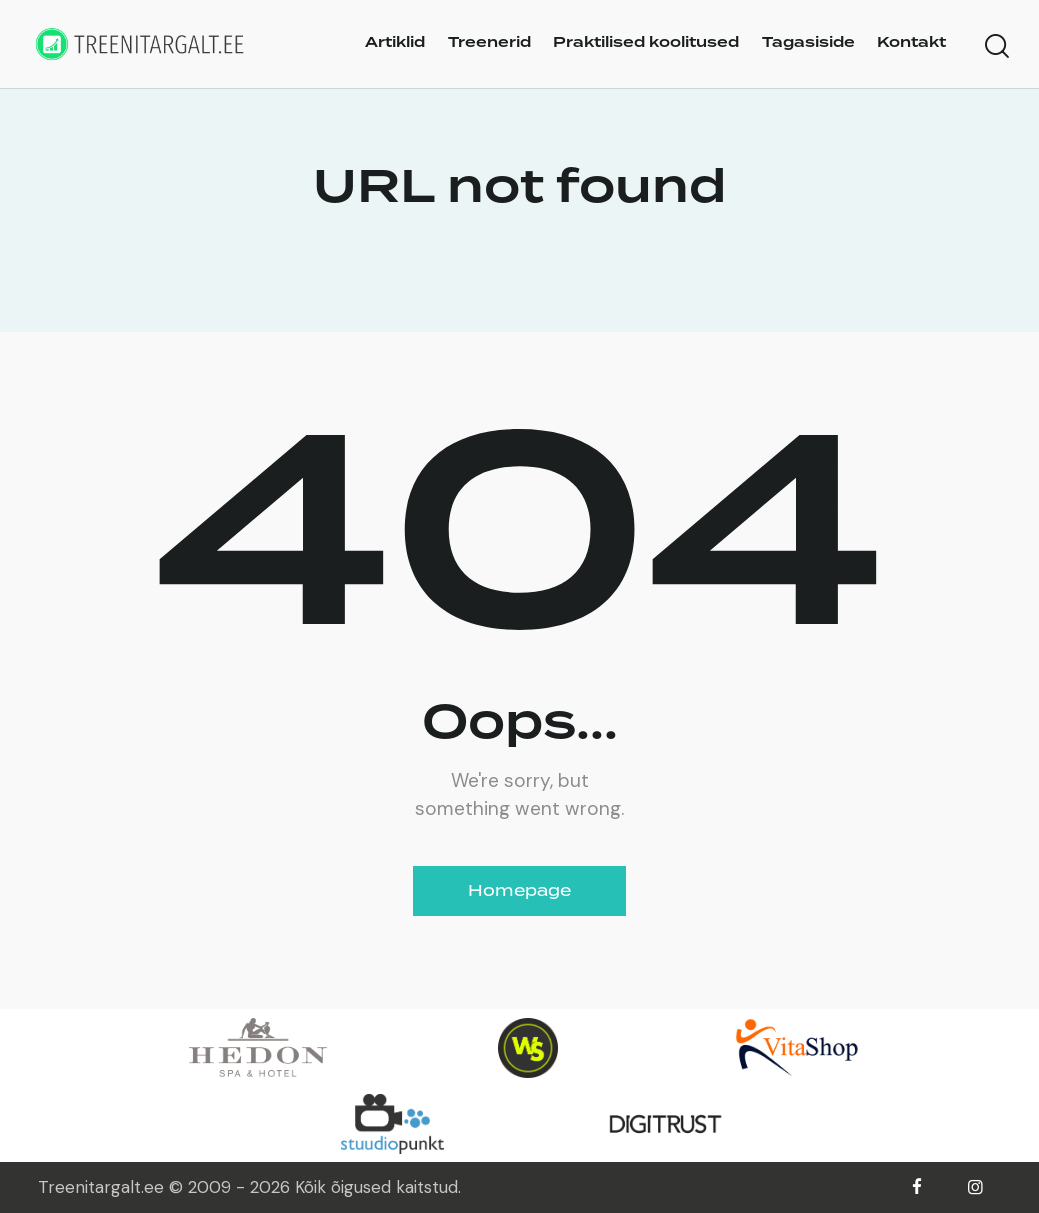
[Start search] (997, 47)
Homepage (519, 890)
